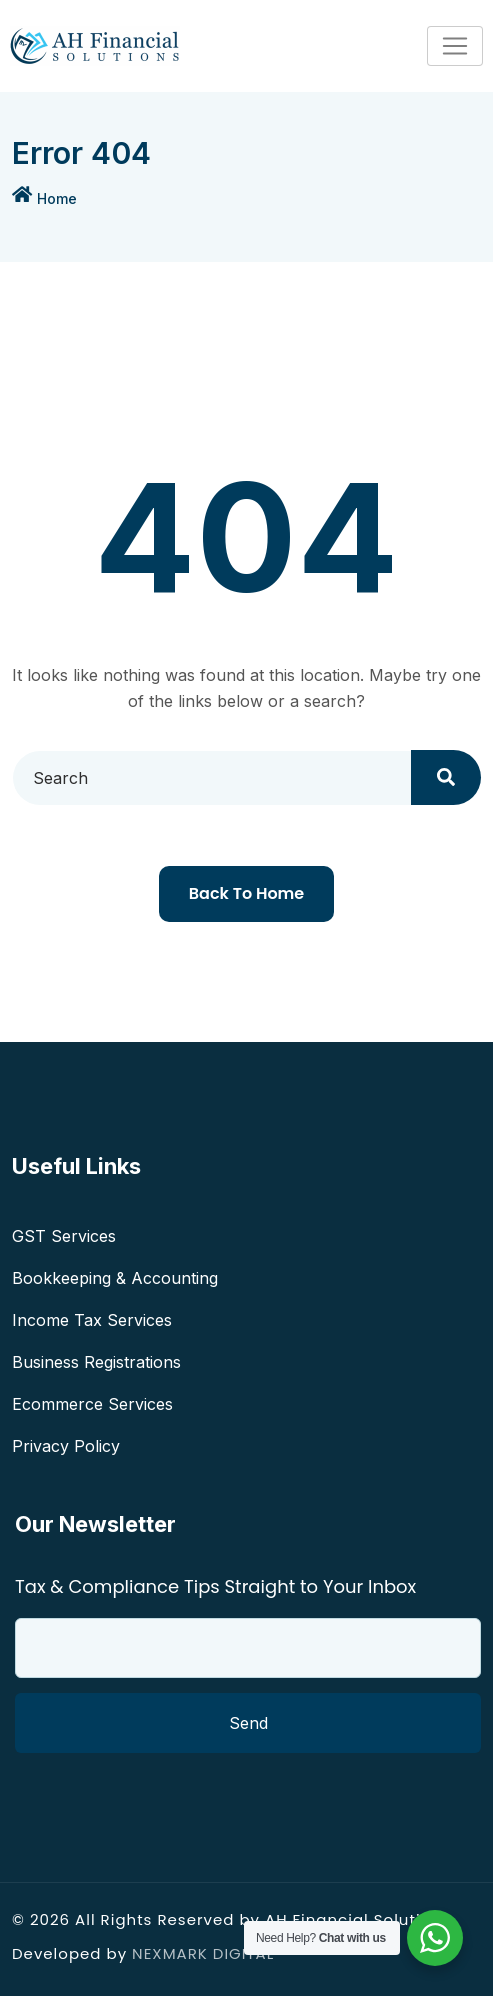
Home (57, 198)
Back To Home (247, 893)
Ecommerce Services (92, 1404)
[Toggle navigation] (455, 46)
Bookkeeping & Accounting (115, 1278)
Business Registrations (96, 1362)
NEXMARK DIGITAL (203, 1953)
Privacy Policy (66, 1446)
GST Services (64, 1236)
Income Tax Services (92, 1320)
